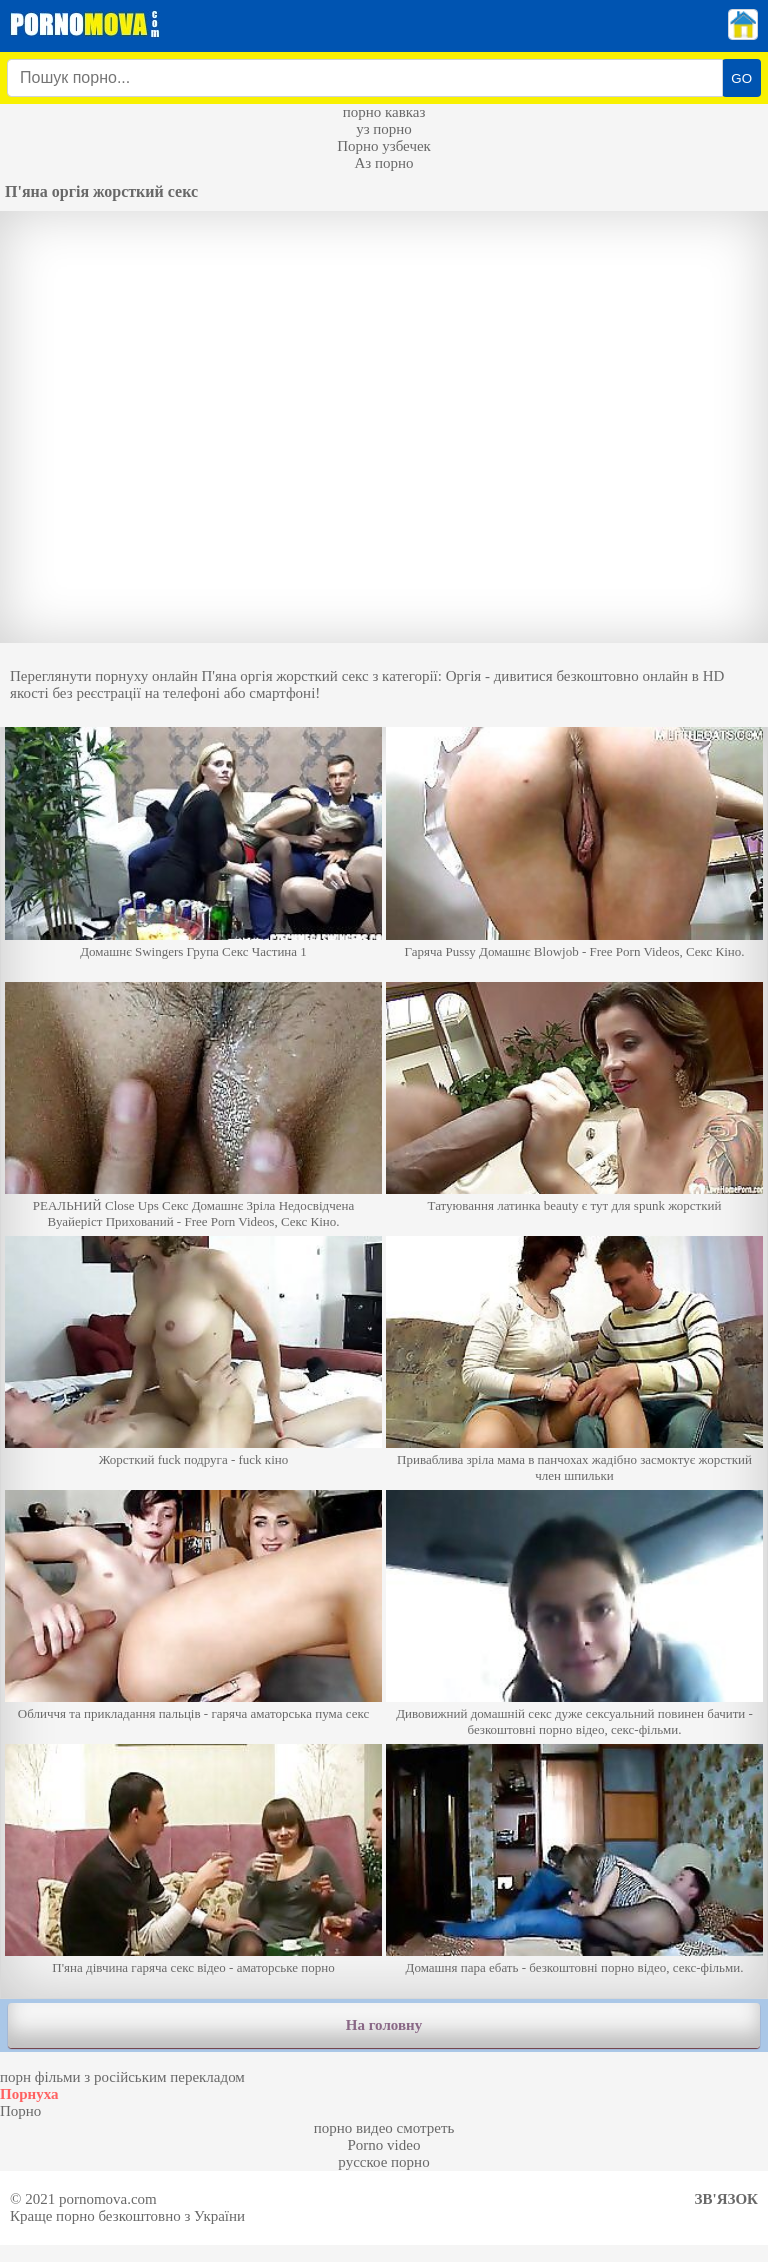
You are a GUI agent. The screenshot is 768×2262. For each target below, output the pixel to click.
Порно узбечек (384, 146)
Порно (20, 2111)
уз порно (384, 129)
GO (741, 78)
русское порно (383, 2162)
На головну (384, 2025)
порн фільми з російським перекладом (122, 2077)
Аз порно (383, 163)
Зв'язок (726, 2199)
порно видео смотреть (384, 2128)
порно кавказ (384, 112)
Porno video (384, 2145)
